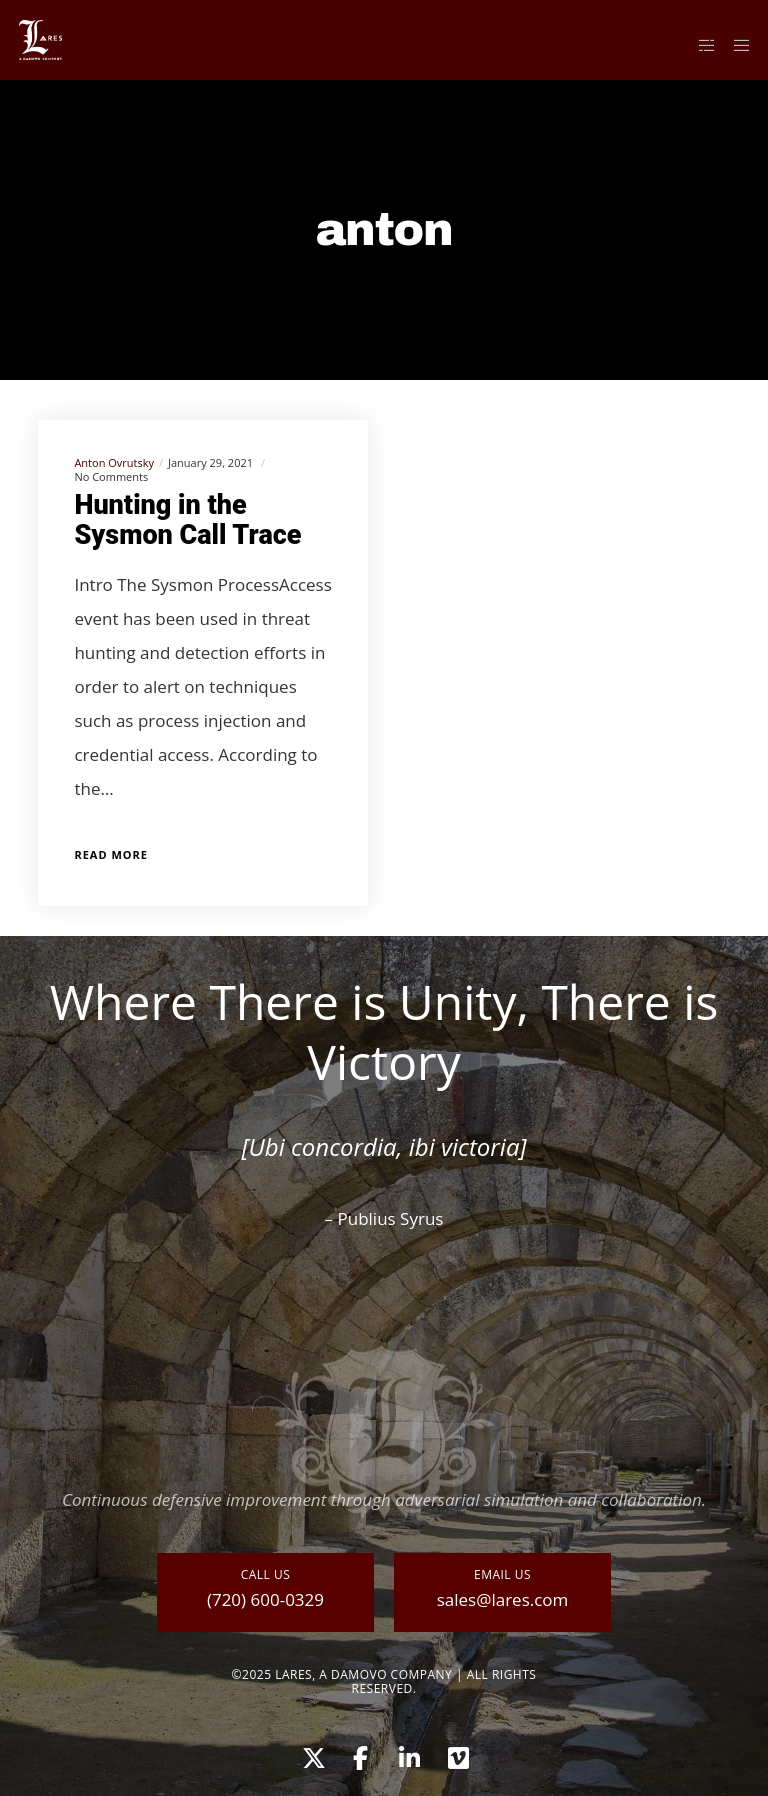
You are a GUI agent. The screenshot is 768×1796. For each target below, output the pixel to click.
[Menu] (735, 45)
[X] (311, 1755)
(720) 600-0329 (265, 1599)
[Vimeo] (457, 1755)
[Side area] (699, 45)
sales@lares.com (503, 1599)
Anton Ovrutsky (114, 462)
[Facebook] (360, 1755)
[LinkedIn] (408, 1755)
